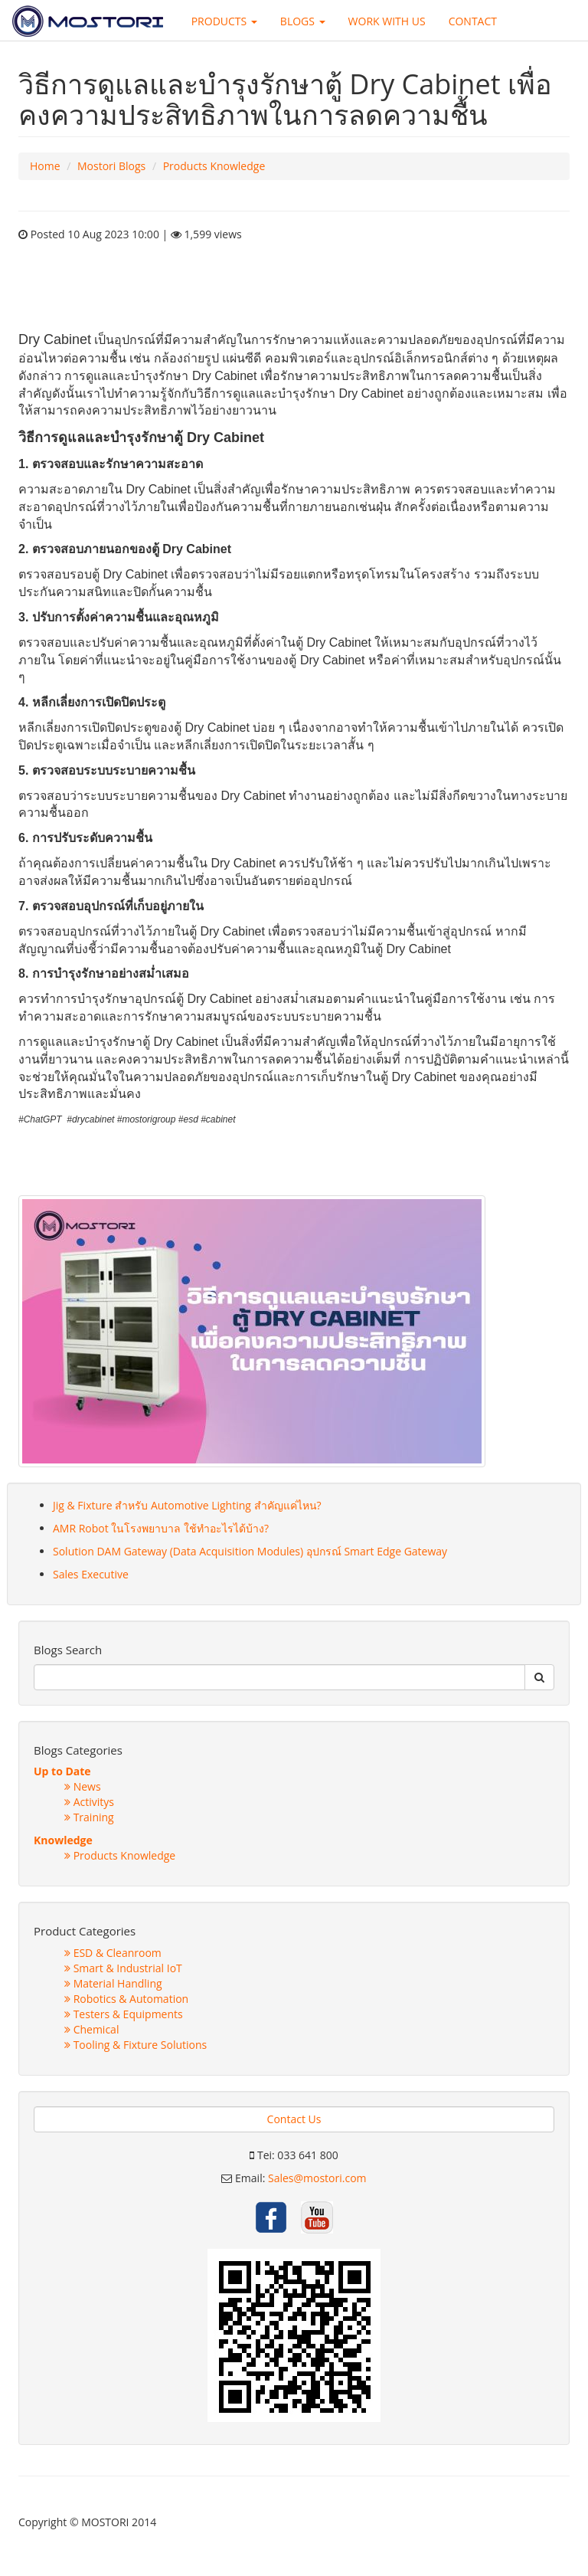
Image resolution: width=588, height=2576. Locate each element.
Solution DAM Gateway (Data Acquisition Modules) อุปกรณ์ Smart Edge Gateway (250, 1551)
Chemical (91, 2029)
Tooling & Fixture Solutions (135, 2044)
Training (89, 1817)
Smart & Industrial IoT (123, 1968)
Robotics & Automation (126, 1998)
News (82, 1786)
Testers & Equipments (123, 2014)
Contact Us (294, 2119)
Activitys (89, 1801)
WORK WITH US (387, 21)
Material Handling (113, 1983)
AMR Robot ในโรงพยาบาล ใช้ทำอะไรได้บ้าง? (161, 1528)
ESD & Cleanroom (113, 1952)
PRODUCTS (224, 21)
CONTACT (473, 21)
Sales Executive (91, 1574)
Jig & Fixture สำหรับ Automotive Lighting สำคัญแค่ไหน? (187, 1505)
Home (45, 166)
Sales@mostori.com (317, 2178)
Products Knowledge (214, 166)
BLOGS (302, 21)
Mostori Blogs (111, 166)
